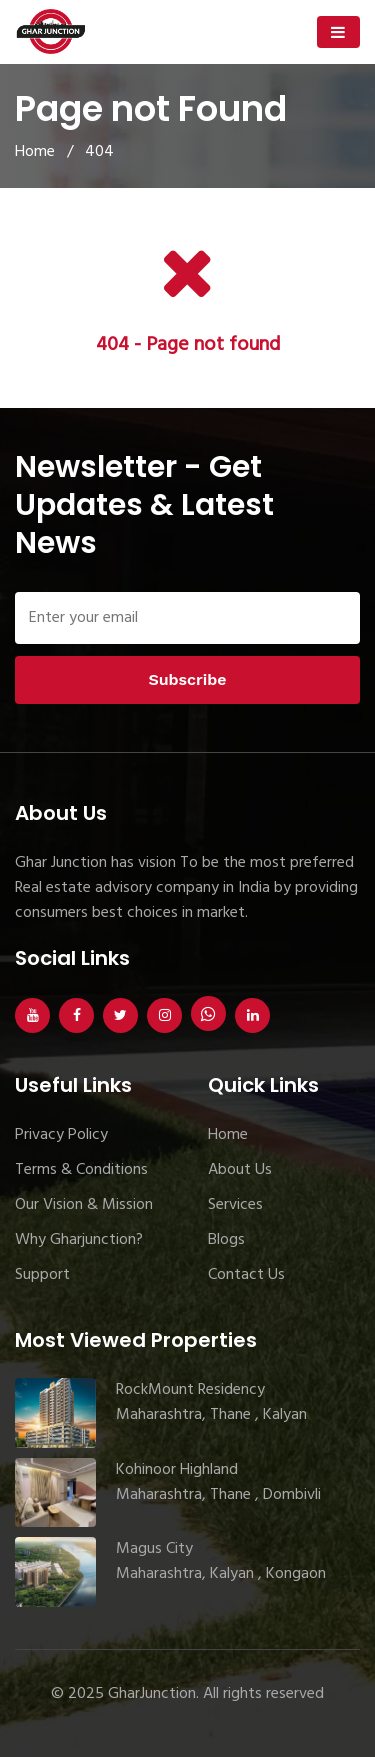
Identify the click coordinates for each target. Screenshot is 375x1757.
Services (235, 1205)
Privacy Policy (61, 1135)
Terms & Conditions (81, 1170)
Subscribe (187, 679)
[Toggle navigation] (338, 32)
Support (42, 1275)
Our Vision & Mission (84, 1205)
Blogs (226, 1240)
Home (35, 152)
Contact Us (246, 1275)
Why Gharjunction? (79, 1240)
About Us (240, 1170)
